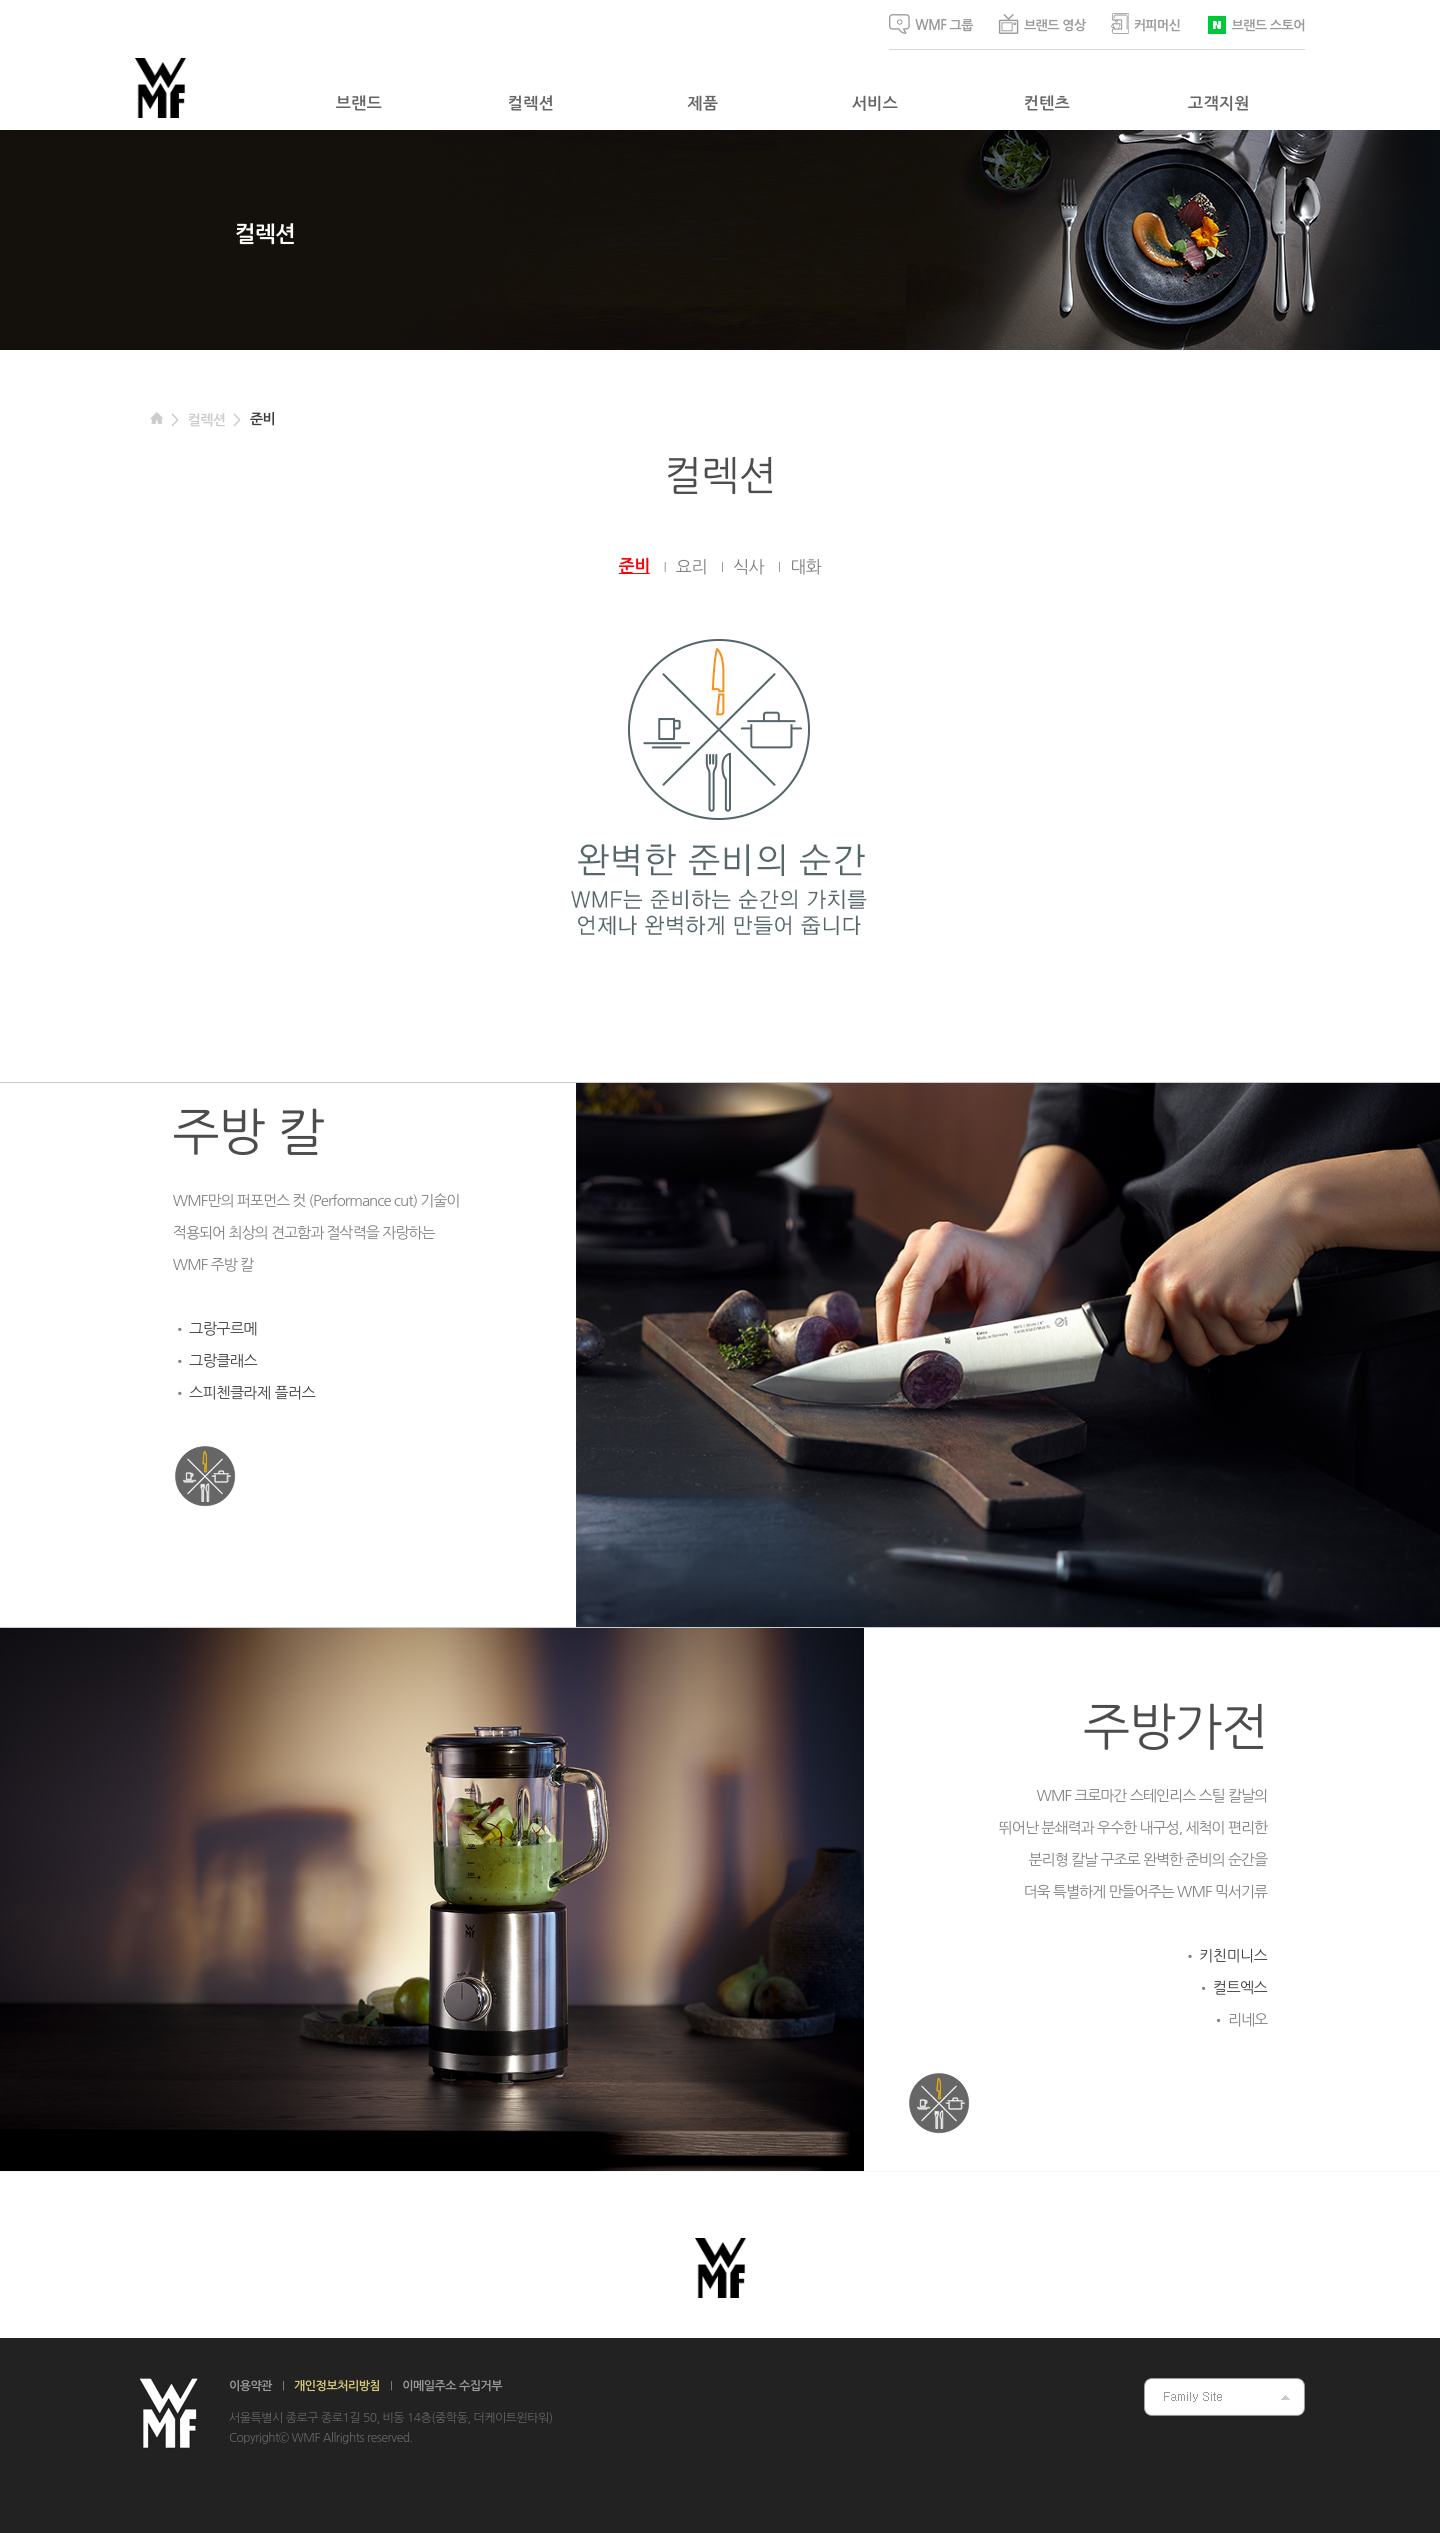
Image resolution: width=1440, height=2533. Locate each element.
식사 (748, 566)
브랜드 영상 (1042, 24)
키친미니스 (1233, 1955)
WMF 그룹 (931, 24)
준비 (262, 419)
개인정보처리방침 (337, 2386)
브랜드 (359, 103)
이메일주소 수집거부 (452, 2386)
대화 (805, 566)
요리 (691, 566)
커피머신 (1146, 23)
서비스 (875, 103)
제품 (703, 103)
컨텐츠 (1047, 103)
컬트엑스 (1240, 1987)
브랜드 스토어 (1255, 23)
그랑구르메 (223, 1328)
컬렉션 (531, 103)
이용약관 (250, 2386)
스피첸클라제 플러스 (252, 1392)
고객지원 (1219, 103)
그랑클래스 (223, 1360)
